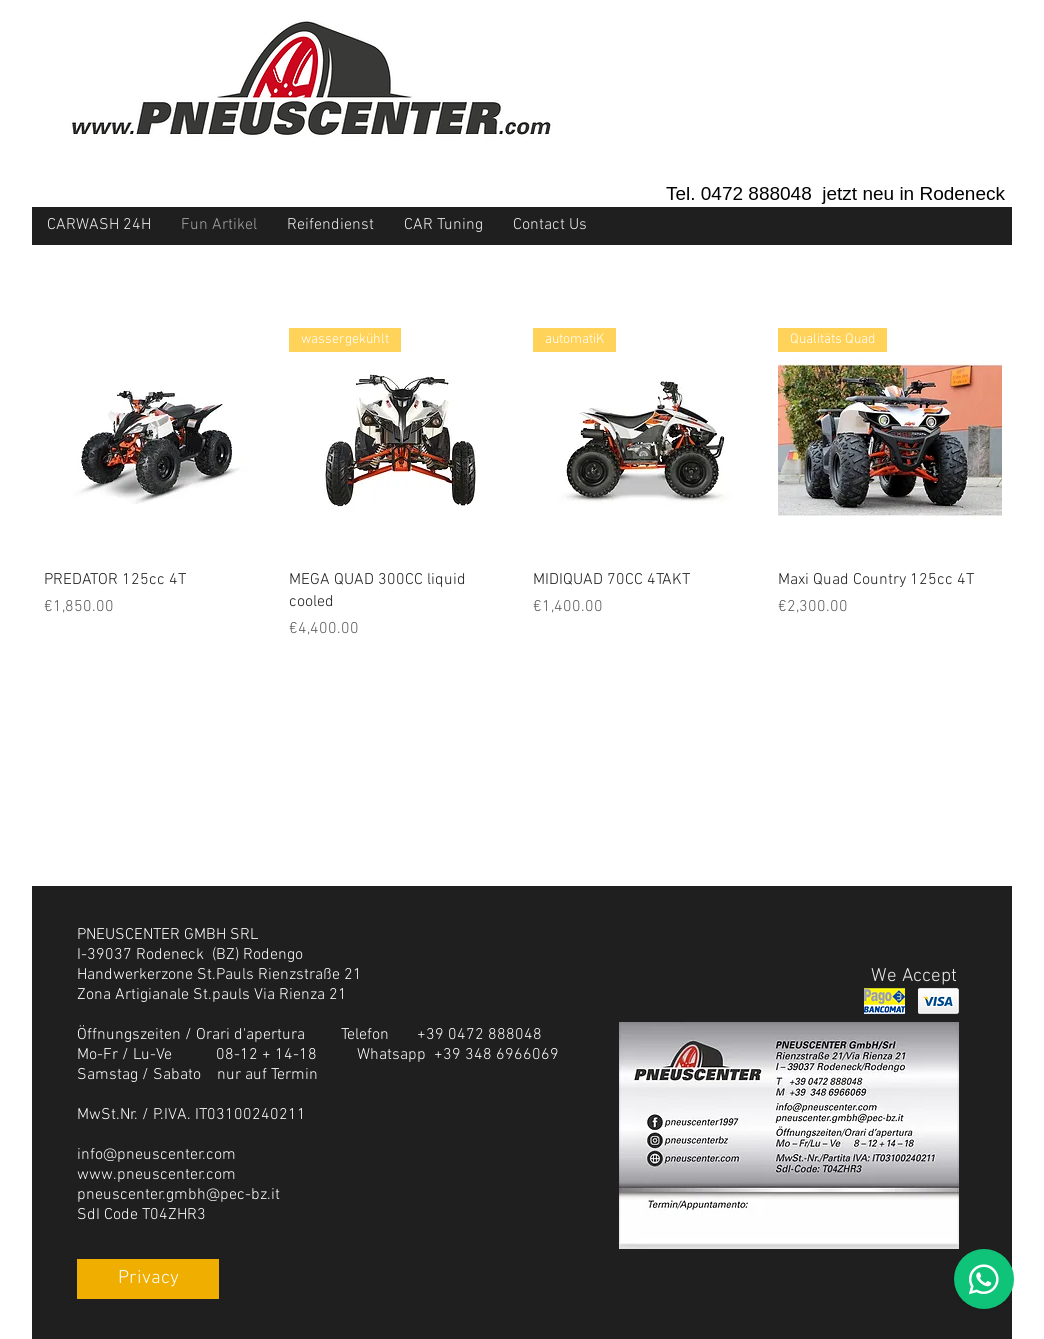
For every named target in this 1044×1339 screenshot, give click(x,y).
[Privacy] (148, 1279)
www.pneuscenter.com (156, 1175)
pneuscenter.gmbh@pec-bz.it (178, 1195)
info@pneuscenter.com (156, 1155)
